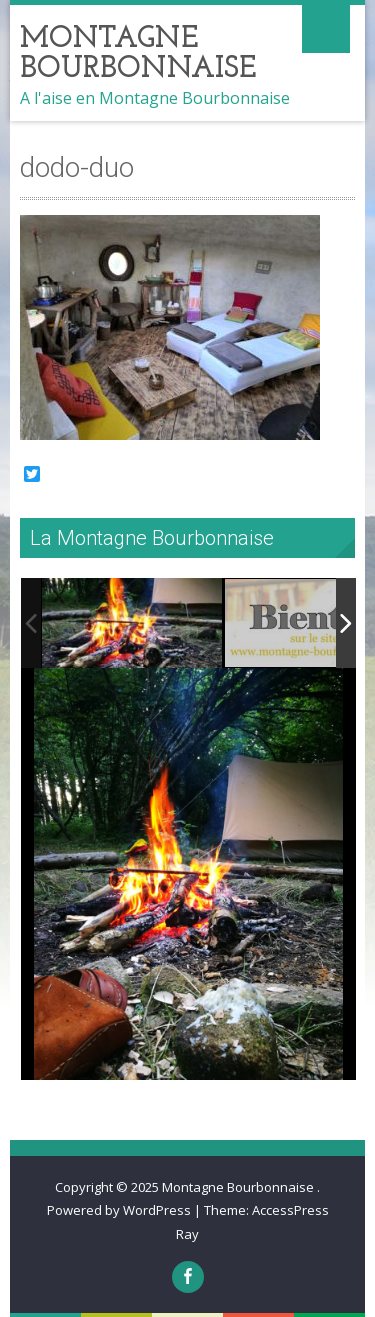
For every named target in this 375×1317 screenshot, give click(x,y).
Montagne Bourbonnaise (239, 1187)
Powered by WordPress (119, 1210)
